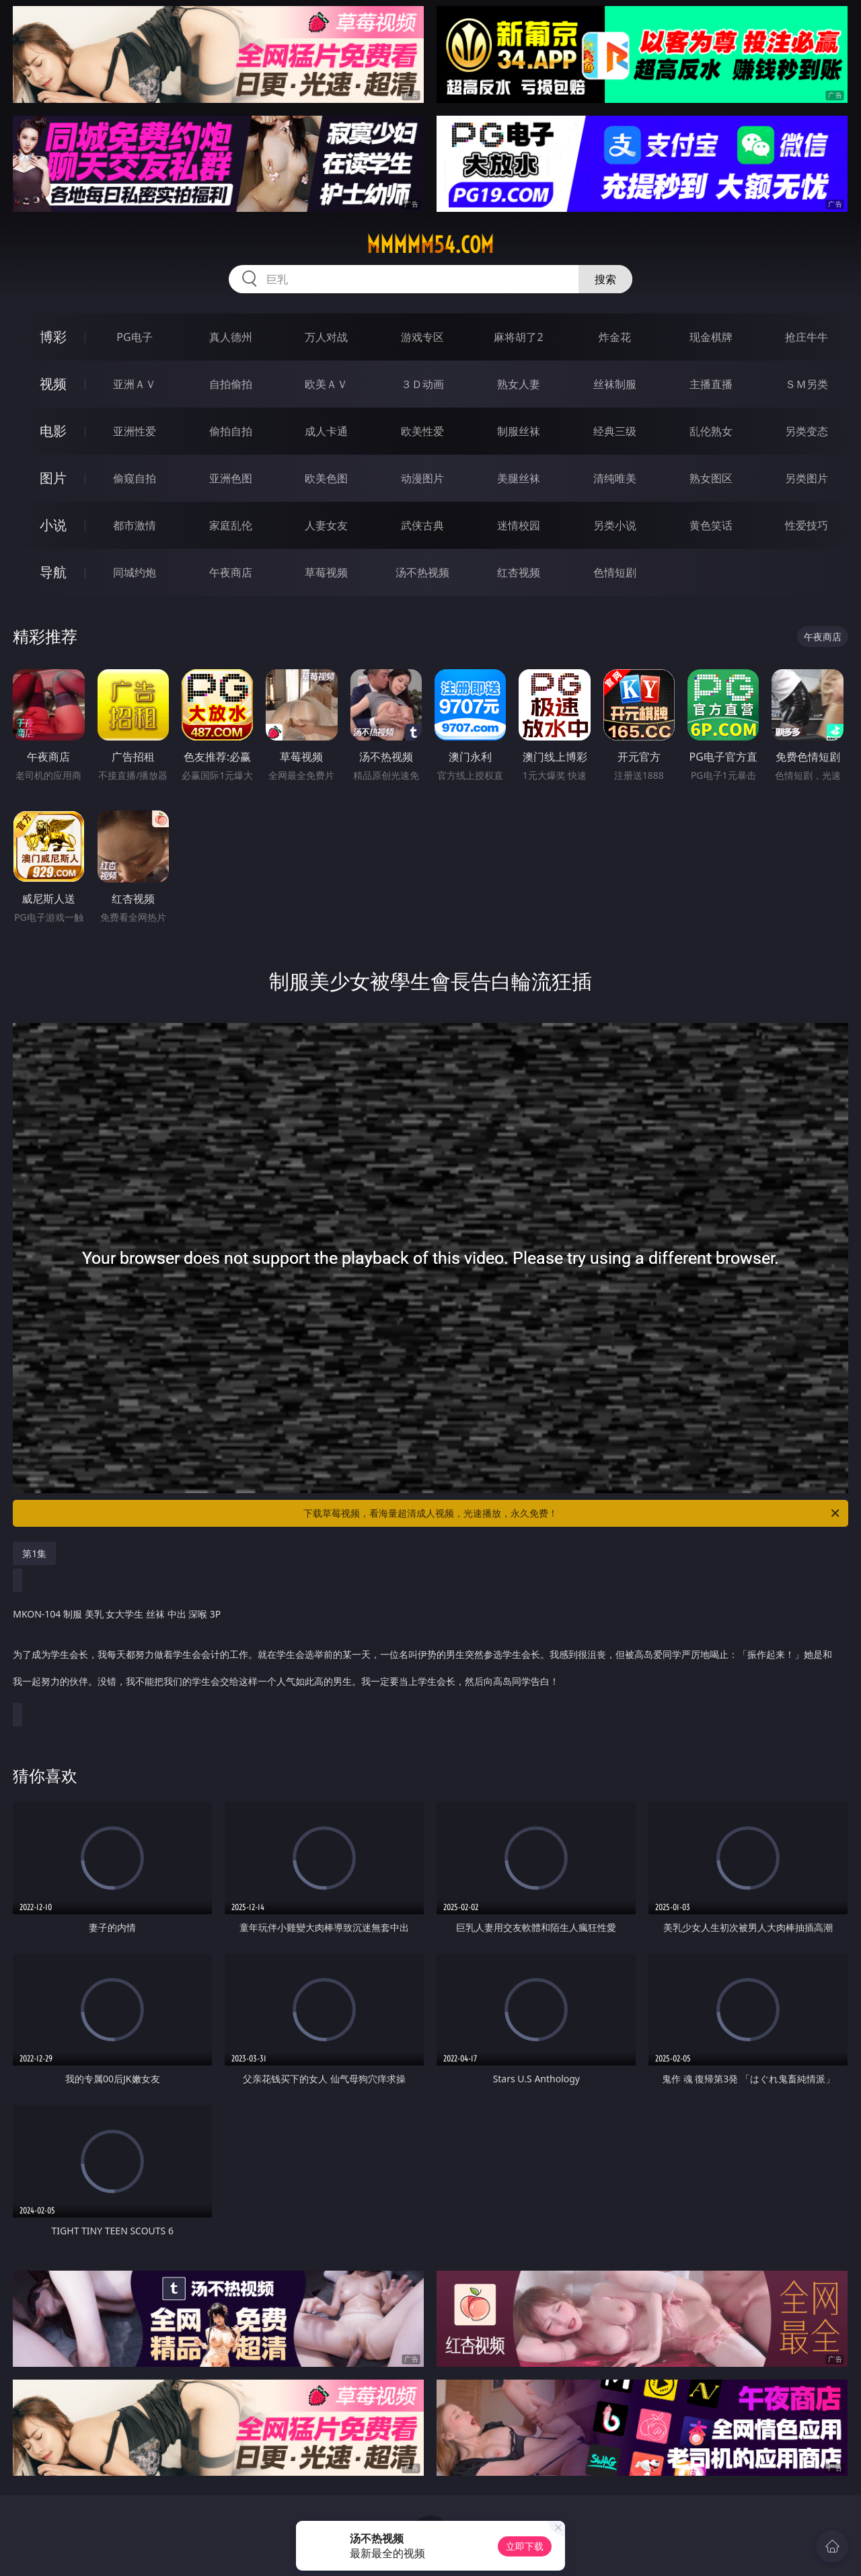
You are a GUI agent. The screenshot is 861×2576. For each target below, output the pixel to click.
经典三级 (614, 431)
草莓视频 (326, 572)
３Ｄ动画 (422, 384)
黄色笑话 (711, 525)
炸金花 (615, 337)
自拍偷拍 (230, 384)
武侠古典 (422, 525)
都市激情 (134, 525)
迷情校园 (518, 525)
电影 (53, 431)
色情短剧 (614, 572)
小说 (53, 525)
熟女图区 (711, 478)
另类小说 (614, 525)
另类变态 (806, 431)
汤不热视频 (422, 572)
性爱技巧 (806, 525)
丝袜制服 (614, 384)
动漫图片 (422, 478)
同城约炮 (134, 572)
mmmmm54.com (430, 244)
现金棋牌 (711, 337)
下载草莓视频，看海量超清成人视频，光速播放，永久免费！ (572, 1513)
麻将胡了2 (518, 337)
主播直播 (711, 384)
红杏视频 (518, 572)
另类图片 (806, 478)
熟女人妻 (518, 384)
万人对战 (326, 337)
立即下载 (525, 2546)
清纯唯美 (614, 478)
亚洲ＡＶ (134, 384)
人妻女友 (326, 525)
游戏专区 (422, 337)
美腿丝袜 (518, 478)
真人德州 (230, 337)
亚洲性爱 (134, 431)
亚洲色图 (230, 478)
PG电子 (134, 337)
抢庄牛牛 (806, 337)
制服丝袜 (518, 431)
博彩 (53, 337)
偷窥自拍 (134, 478)
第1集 (34, 1553)
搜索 (605, 279)
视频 (53, 384)
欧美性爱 (422, 431)
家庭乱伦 (230, 525)
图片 (53, 478)
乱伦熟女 (711, 431)
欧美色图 (326, 478)
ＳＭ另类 (806, 384)
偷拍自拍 (230, 431)
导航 (53, 572)
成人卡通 (326, 431)
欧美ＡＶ (326, 384)
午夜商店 (230, 572)
